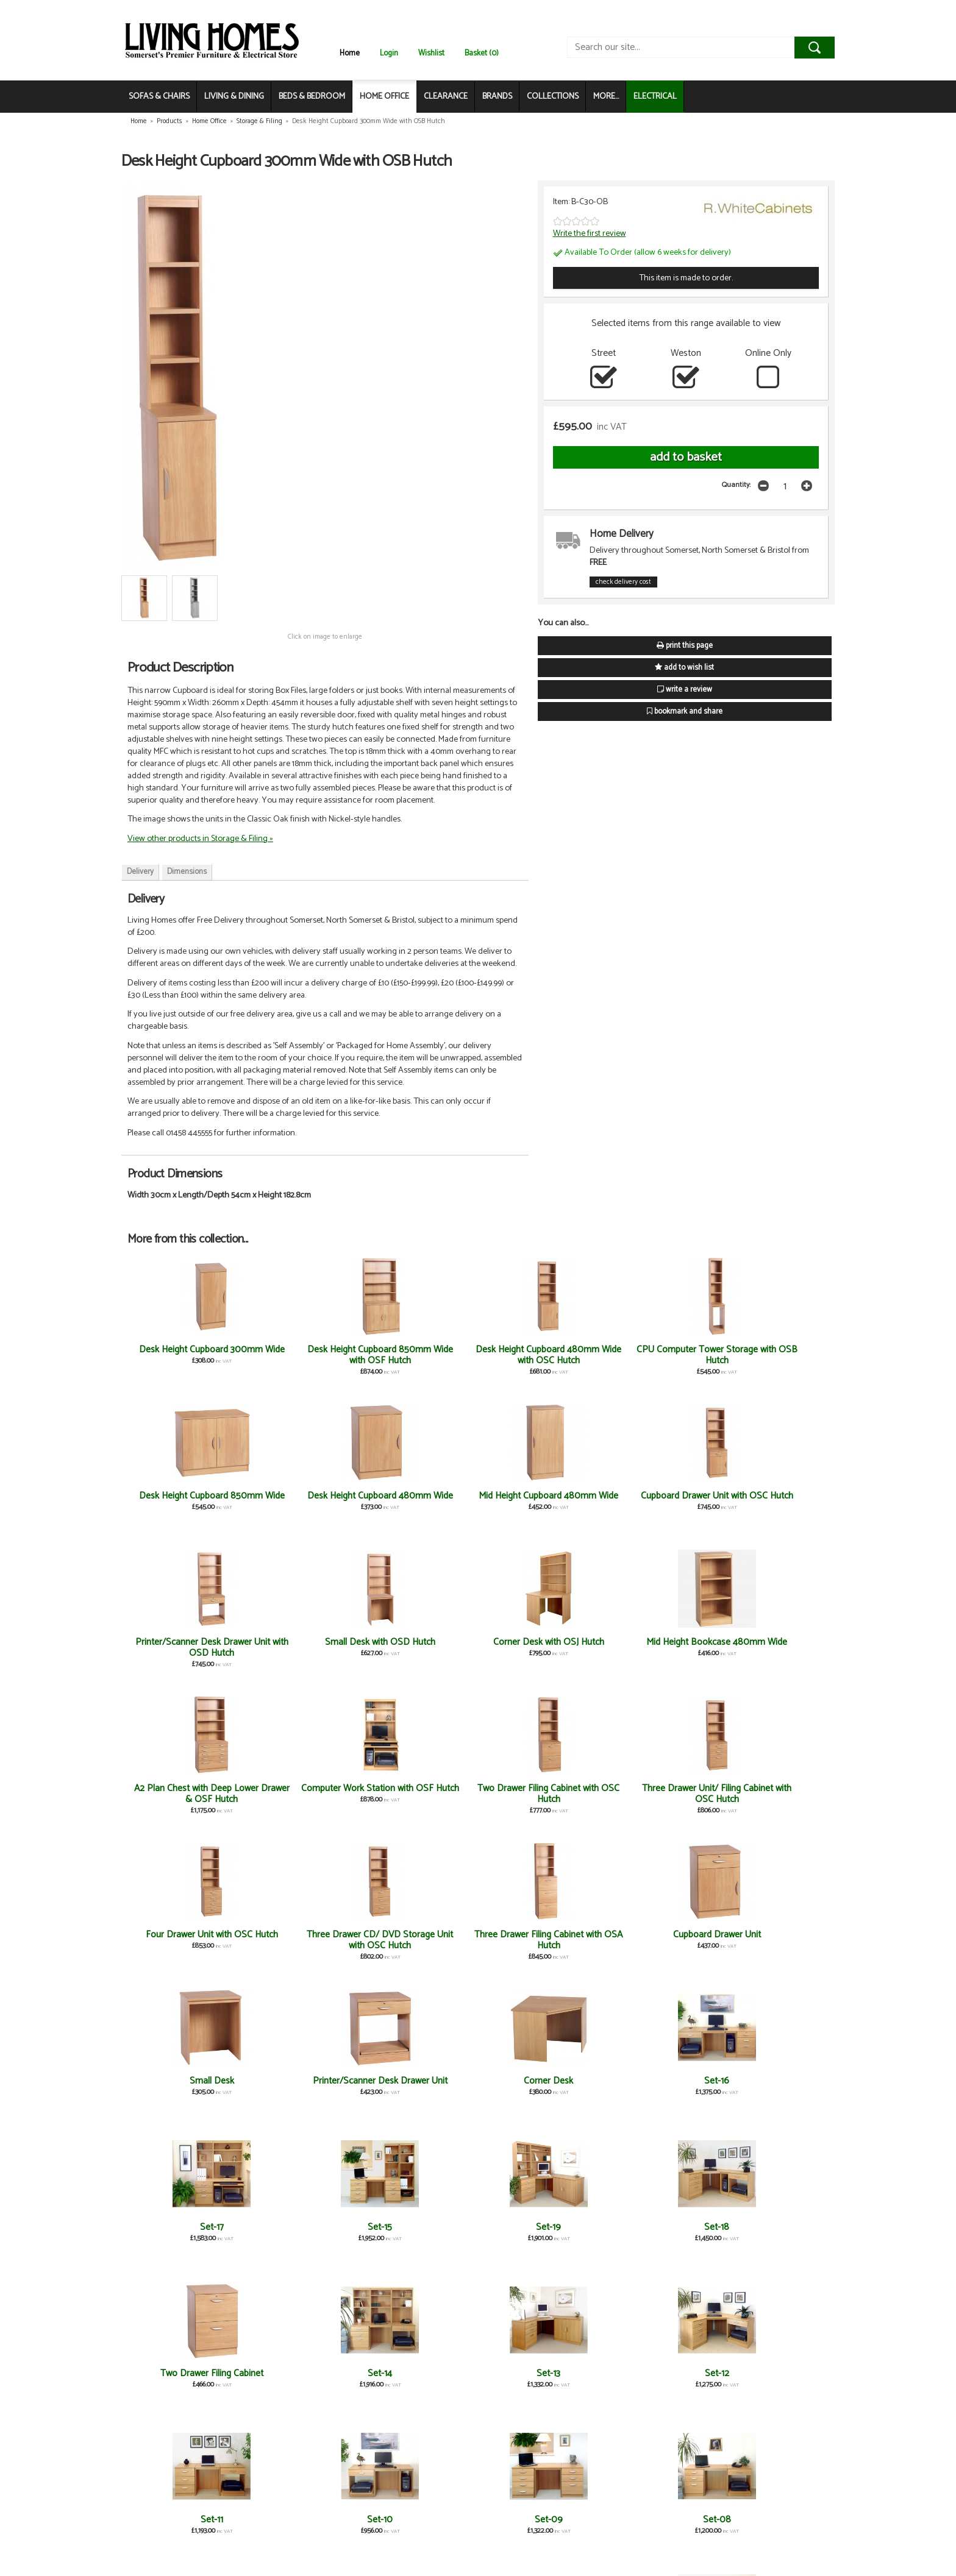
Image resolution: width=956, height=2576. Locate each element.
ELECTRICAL (655, 97)
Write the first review (589, 233)
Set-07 (186, 2227)
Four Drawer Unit (303, 2373)
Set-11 (419, 2080)
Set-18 (536, 1934)
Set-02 (185, 2373)
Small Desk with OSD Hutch (536, 1495)
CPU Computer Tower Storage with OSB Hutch (536, 1355)
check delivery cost (623, 582)
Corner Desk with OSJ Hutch (653, 1501)
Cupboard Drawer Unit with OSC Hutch (302, 1501)
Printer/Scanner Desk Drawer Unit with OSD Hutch (419, 1506)
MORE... (606, 97)
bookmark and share (684, 711)
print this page (685, 645)
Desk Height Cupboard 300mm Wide (185, 1355)
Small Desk (420, 1788)
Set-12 (302, 2080)
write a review (684, 689)
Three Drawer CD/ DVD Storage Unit (536, 2379)
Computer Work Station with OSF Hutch (302, 1647)
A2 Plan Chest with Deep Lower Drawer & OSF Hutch (185, 1647)
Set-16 (770, 1788)
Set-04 (536, 2227)
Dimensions (187, 871)
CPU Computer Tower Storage (770, 2379)
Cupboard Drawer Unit (302, 1788)
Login (389, 53)
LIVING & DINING (234, 97)
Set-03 (653, 2227)
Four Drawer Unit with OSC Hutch (653, 1647)
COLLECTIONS (553, 97)
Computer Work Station (302, 2519)
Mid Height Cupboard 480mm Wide (185, 1501)
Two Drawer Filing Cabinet (653, 1934)
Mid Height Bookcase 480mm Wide (770, 1501)
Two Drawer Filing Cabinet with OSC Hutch (419, 1647)
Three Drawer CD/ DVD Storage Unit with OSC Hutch (770, 1653)
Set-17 (186, 1934)
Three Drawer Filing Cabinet (653, 2373)
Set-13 (186, 2080)
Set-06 (302, 2227)
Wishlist (431, 53)
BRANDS (497, 97)
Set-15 (302, 1934)
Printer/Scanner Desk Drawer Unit (536, 1794)
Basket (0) (482, 53)
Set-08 (770, 2080)
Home (350, 53)
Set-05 (419, 2227)
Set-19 (419, 1934)
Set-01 (770, 2227)
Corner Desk (653, 1788)
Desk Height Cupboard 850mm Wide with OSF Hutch (302, 1360)
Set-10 (536, 2080)
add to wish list (684, 667)
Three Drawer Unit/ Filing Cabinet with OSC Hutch (536, 1647)
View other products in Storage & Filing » (200, 838)
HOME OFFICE (384, 97)
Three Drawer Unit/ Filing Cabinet (186, 2525)
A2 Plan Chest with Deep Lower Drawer (419, 2379)
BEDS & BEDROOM (312, 97)
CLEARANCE (446, 97)
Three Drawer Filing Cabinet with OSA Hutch (185, 1794)
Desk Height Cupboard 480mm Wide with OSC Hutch (419, 1360)
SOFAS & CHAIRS (159, 97)
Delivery (140, 871)
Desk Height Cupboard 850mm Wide (652, 1355)
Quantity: (736, 485)
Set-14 (770, 1934)
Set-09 (653, 2080)
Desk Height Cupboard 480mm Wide (770, 1355)
